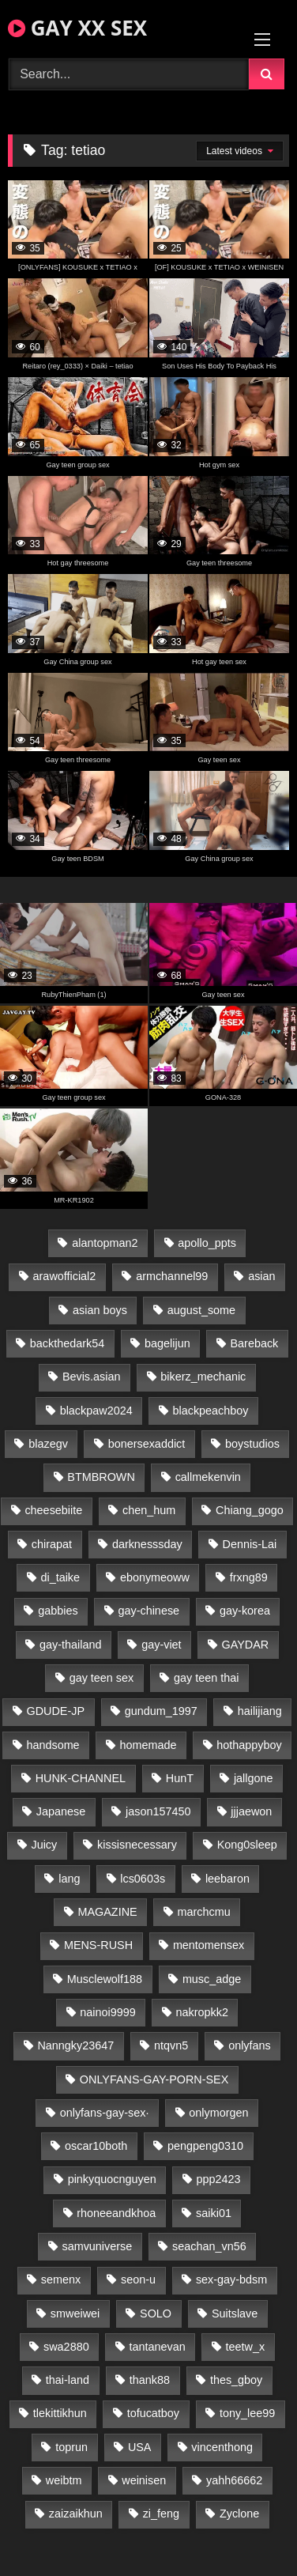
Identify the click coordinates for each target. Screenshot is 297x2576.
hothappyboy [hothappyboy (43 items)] (248, 1745)
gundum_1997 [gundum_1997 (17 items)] (161, 1711)
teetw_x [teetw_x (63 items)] (245, 2346)
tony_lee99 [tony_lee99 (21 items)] (247, 2413)
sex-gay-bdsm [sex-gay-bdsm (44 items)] (231, 2279)
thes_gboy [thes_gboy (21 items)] (236, 2380)
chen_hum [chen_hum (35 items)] (148, 1510)
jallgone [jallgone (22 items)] (253, 1778)
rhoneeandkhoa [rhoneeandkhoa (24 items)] (116, 2213)
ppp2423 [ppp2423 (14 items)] (218, 2179)
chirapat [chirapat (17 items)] (52, 1544)
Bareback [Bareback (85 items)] (255, 1343)
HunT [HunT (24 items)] (180, 1778)
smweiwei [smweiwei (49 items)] (75, 2313)
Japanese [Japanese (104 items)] (60, 1811)
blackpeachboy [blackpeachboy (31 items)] (210, 1410)
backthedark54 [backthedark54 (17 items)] (67, 1343)
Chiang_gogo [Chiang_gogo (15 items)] (250, 1510)
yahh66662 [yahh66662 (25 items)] (234, 2480)
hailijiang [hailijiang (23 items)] (260, 1711)
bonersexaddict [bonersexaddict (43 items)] (147, 1443)
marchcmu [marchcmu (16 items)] (203, 1912)
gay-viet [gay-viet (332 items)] (161, 1644)
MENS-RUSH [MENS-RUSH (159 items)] (98, 1945)
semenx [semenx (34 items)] (61, 2279)
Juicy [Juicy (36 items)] (44, 1844)
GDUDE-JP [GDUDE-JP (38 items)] (55, 1711)
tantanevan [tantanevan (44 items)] (157, 2346)
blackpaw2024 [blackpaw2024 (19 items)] (96, 1410)
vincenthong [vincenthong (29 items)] (222, 2447)
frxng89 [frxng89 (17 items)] (249, 1577)
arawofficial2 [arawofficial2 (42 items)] (64, 1276)
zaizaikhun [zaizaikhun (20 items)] (76, 2513)
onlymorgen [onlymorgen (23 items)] (218, 2112)
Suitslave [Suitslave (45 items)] (235, 2313)
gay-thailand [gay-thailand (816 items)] (70, 1644)
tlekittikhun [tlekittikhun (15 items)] (60, 2413)
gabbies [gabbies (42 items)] (57, 1610)
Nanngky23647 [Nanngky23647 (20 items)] (75, 2045)
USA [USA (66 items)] (140, 2447)
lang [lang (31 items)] (69, 1878)
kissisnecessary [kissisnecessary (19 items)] (137, 1844)
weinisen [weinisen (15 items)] (144, 2480)
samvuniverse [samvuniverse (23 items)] (97, 2246)
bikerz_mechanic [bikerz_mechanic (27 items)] (203, 1376)
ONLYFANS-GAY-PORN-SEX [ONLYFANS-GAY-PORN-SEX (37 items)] (154, 2079)
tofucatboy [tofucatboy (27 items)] (153, 2413)
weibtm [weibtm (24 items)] (64, 2480)
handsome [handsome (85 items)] (52, 1745)
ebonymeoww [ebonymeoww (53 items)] (155, 1577)
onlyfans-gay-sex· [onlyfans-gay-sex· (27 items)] (104, 2112)
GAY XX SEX (77, 27)
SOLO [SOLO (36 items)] (155, 2313)
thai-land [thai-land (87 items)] (67, 2380)
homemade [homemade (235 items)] (147, 1745)
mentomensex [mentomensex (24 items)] (208, 1945)
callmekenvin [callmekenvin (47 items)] (208, 1477)
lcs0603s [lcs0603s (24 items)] (142, 1878)
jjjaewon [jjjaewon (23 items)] (251, 1811)
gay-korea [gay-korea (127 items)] (245, 1610)
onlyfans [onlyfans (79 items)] (249, 2045)
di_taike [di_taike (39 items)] (60, 1577)
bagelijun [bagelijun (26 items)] (167, 1343)
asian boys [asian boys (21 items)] (100, 1310)
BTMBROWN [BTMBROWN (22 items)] (101, 1477)
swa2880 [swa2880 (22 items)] (66, 2346)
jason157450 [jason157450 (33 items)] (158, 1811)
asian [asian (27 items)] (261, 1276)
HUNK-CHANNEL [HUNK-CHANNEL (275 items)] (81, 1778)
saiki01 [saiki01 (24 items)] (213, 2213)
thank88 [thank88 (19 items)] (150, 2380)
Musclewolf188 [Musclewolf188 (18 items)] (104, 1979)
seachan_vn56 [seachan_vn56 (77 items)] (209, 2246)
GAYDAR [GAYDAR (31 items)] (245, 1644)
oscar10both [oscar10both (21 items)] (96, 2146)
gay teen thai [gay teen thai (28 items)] (206, 1677)
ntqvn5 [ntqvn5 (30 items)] (171, 2045)
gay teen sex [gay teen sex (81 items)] (102, 1677)
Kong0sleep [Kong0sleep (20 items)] (247, 1844)
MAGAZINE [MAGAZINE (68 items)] (107, 1912)
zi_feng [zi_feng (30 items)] (161, 2513)
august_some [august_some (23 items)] (201, 1310)
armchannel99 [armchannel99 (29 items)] (172, 1276)
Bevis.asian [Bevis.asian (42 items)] (91, 1376)
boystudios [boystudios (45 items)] (252, 1443)
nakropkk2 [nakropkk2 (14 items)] (202, 2012)
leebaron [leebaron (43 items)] (227, 1878)
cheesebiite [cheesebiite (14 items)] (53, 1510)
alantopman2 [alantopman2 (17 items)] (104, 1243)
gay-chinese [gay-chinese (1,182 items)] (148, 1610)
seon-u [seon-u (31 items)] (138, 2279)
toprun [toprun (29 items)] (71, 2447)
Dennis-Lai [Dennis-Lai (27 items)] (250, 1544)
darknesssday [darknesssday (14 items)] (147, 1544)
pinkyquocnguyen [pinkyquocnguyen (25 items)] (112, 2179)
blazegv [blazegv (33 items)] (48, 1443)
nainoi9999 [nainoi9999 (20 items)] (107, 2012)
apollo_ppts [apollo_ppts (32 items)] (207, 1243)
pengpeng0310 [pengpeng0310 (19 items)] (205, 2146)
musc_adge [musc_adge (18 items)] (211, 1979)
